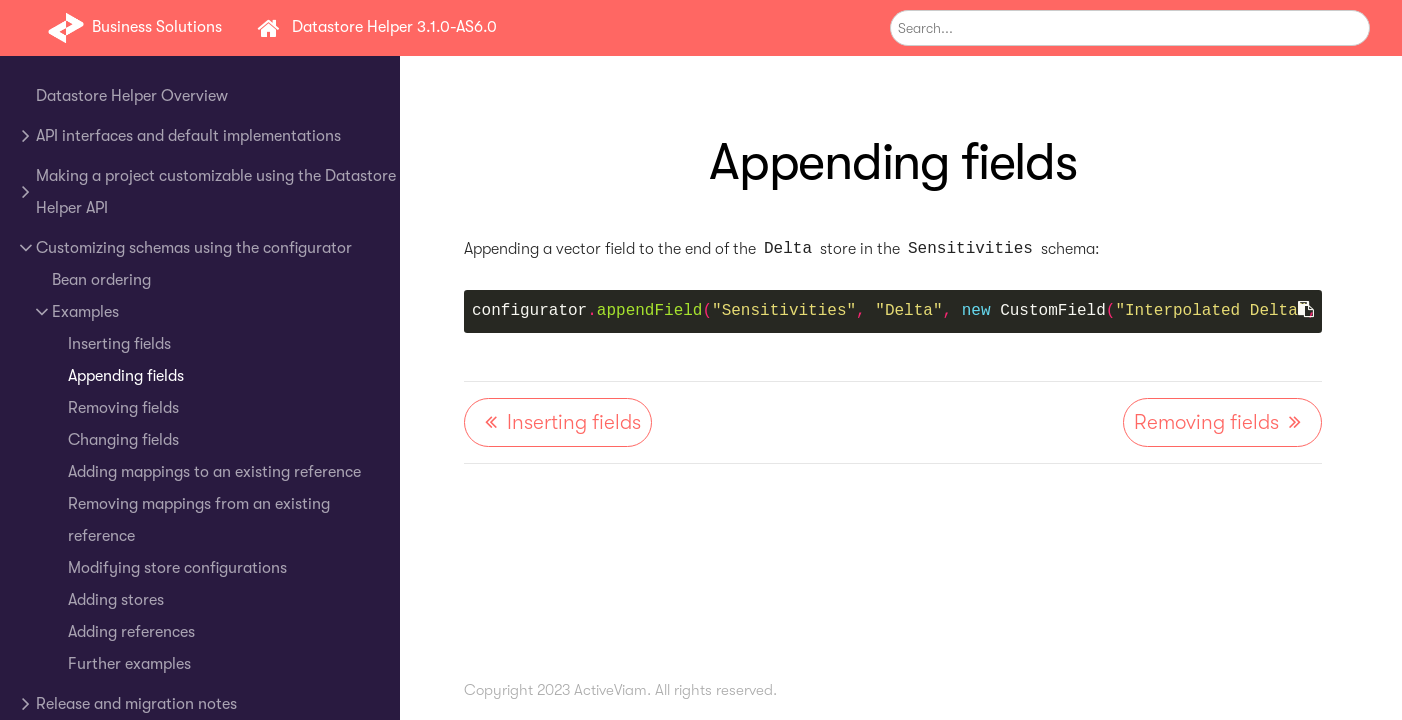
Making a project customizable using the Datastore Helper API (216, 192)
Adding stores (116, 600)
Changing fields (123, 440)
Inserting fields (119, 344)
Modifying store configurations (177, 568)
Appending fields (126, 376)
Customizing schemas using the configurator (194, 248)
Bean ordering (101, 280)
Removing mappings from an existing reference (199, 520)
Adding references (131, 632)
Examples (85, 312)
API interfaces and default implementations (188, 136)
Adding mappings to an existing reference (214, 472)
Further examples (129, 664)
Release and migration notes (136, 704)
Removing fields (123, 408)
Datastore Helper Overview (132, 96)
